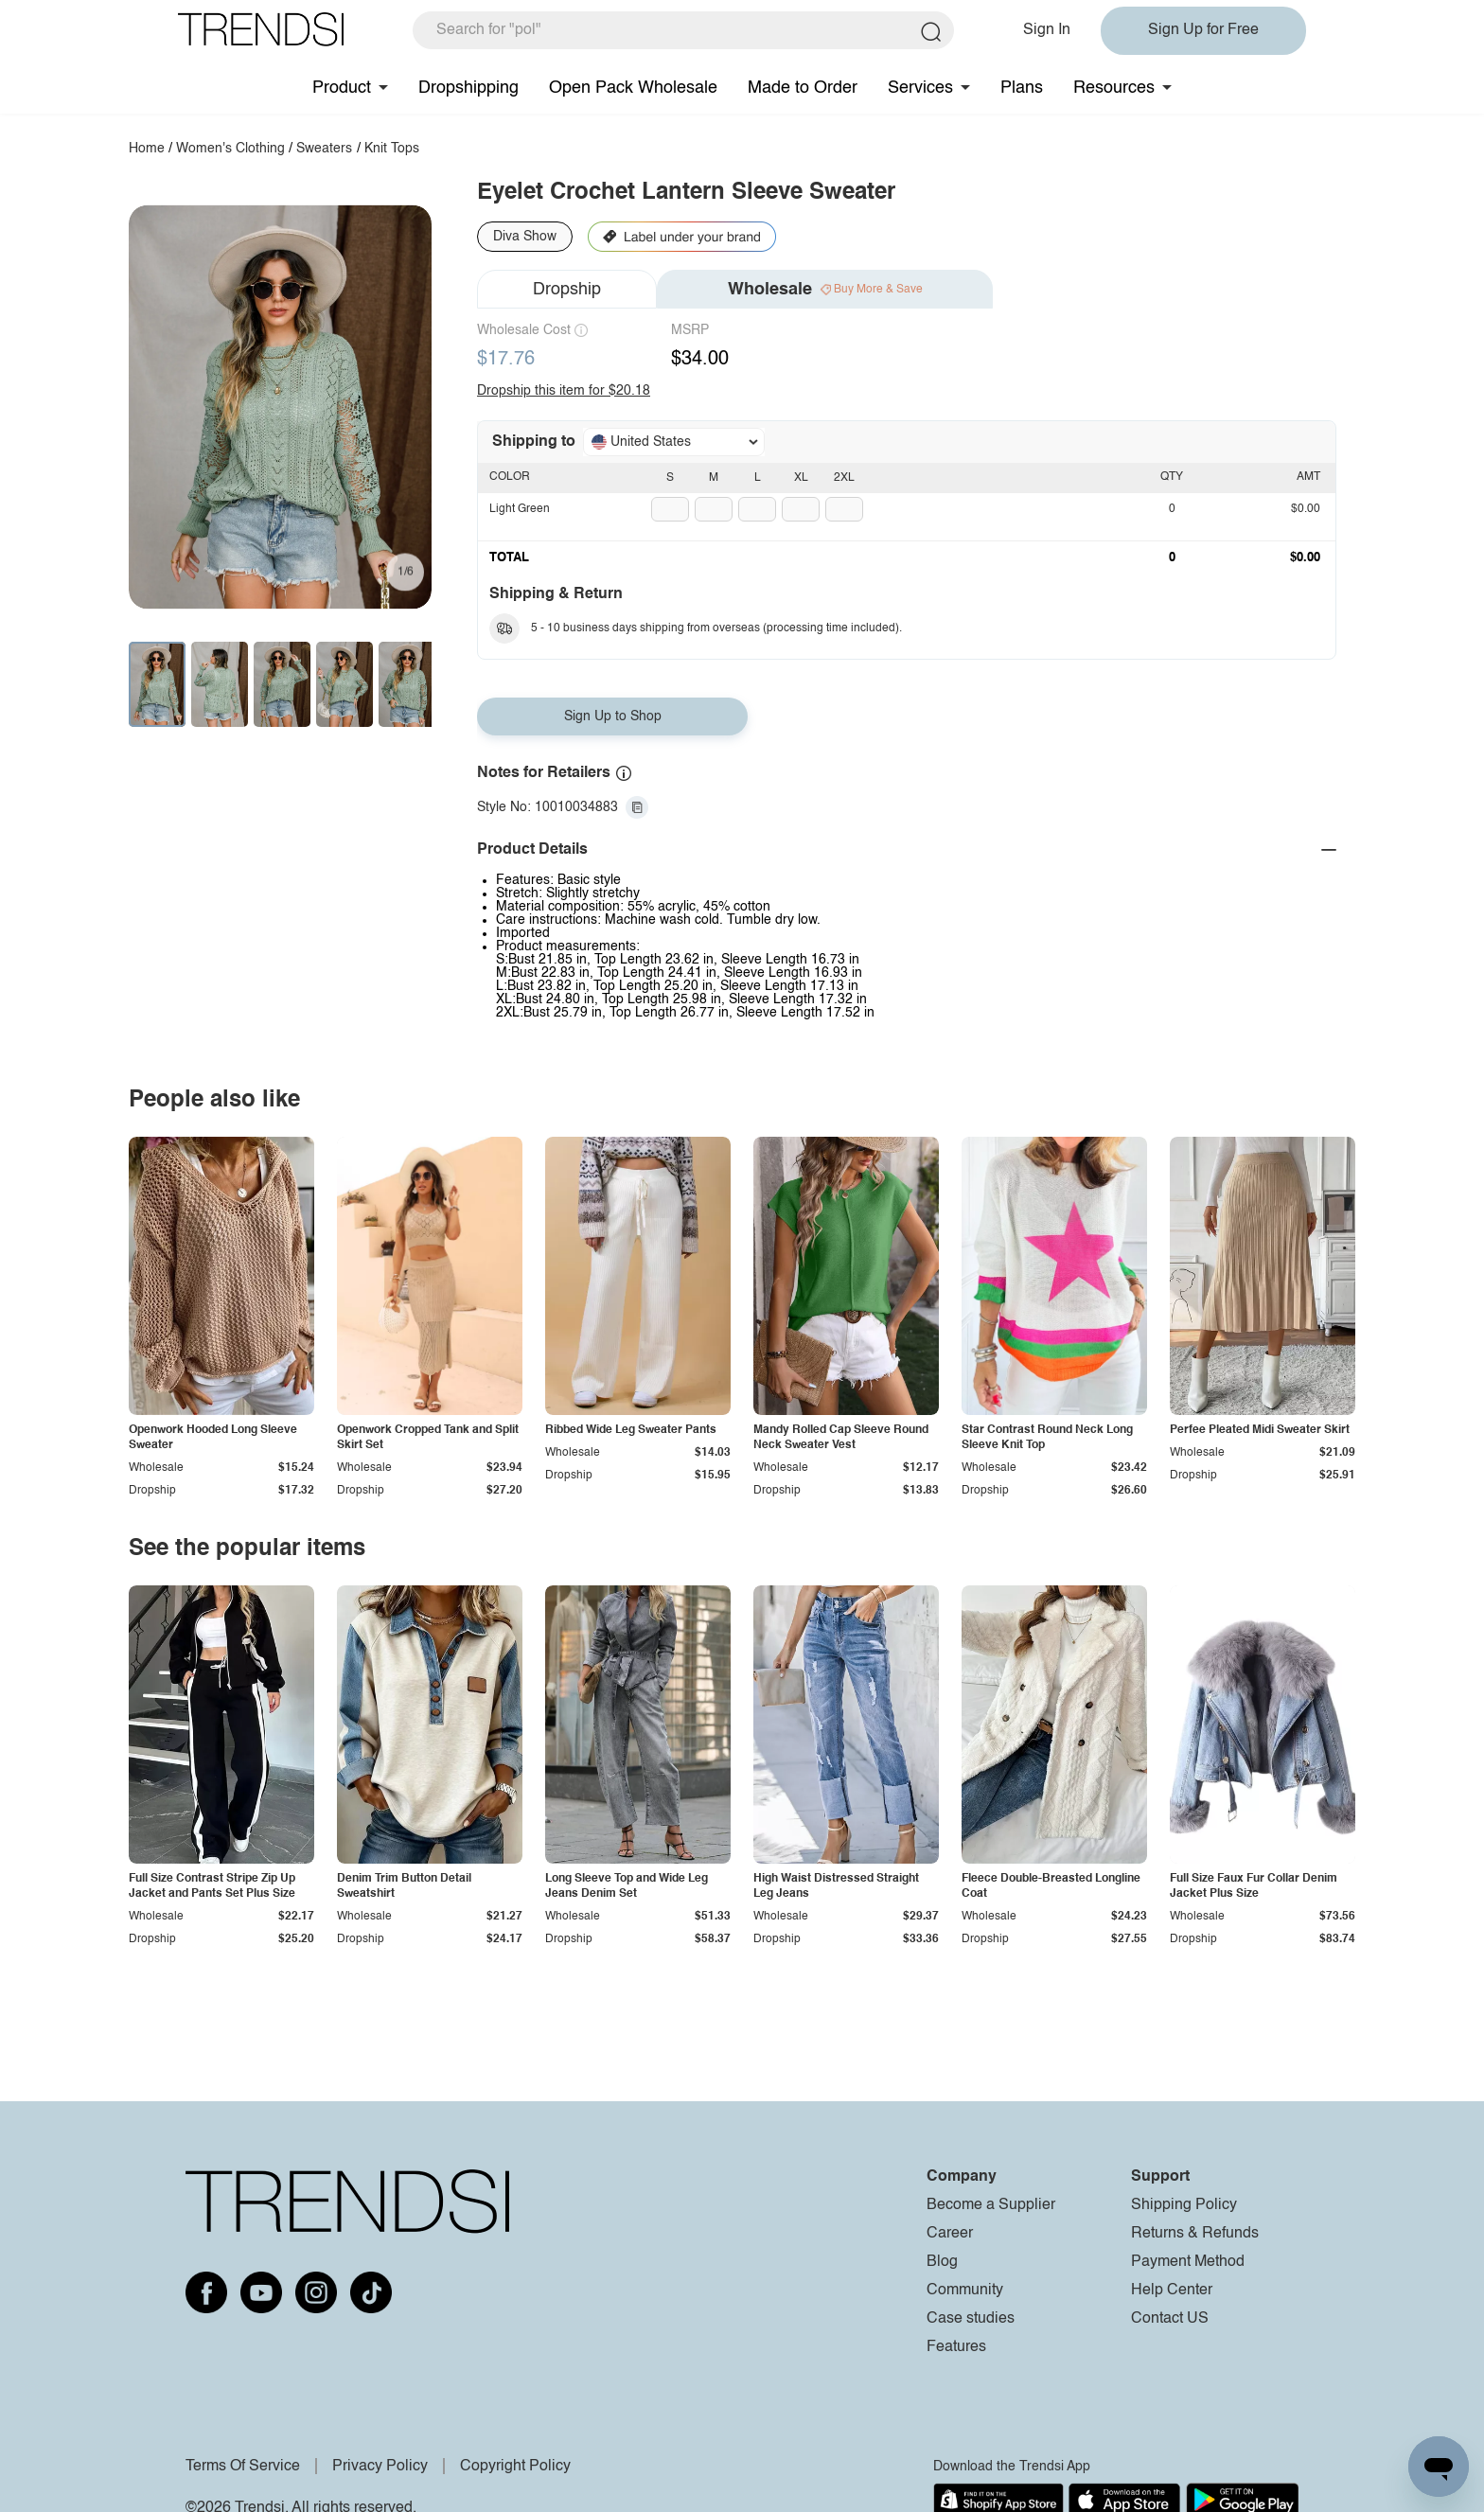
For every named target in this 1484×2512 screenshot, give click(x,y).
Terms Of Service (243, 2466)
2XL (844, 478)
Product (341, 88)
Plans (1021, 88)
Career (950, 2233)
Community (965, 2290)
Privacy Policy (380, 2466)
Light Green (519, 509)
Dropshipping (468, 88)
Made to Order (802, 88)
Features (956, 2347)
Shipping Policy (1184, 2205)
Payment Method (1188, 2262)
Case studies (971, 2318)
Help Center (1171, 2290)
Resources (1114, 88)
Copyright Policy (515, 2466)
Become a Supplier (991, 2205)
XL (801, 478)
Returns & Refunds (1195, 2233)
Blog (942, 2262)
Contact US (1170, 2318)
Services (920, 88)
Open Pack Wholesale (633, 88)
